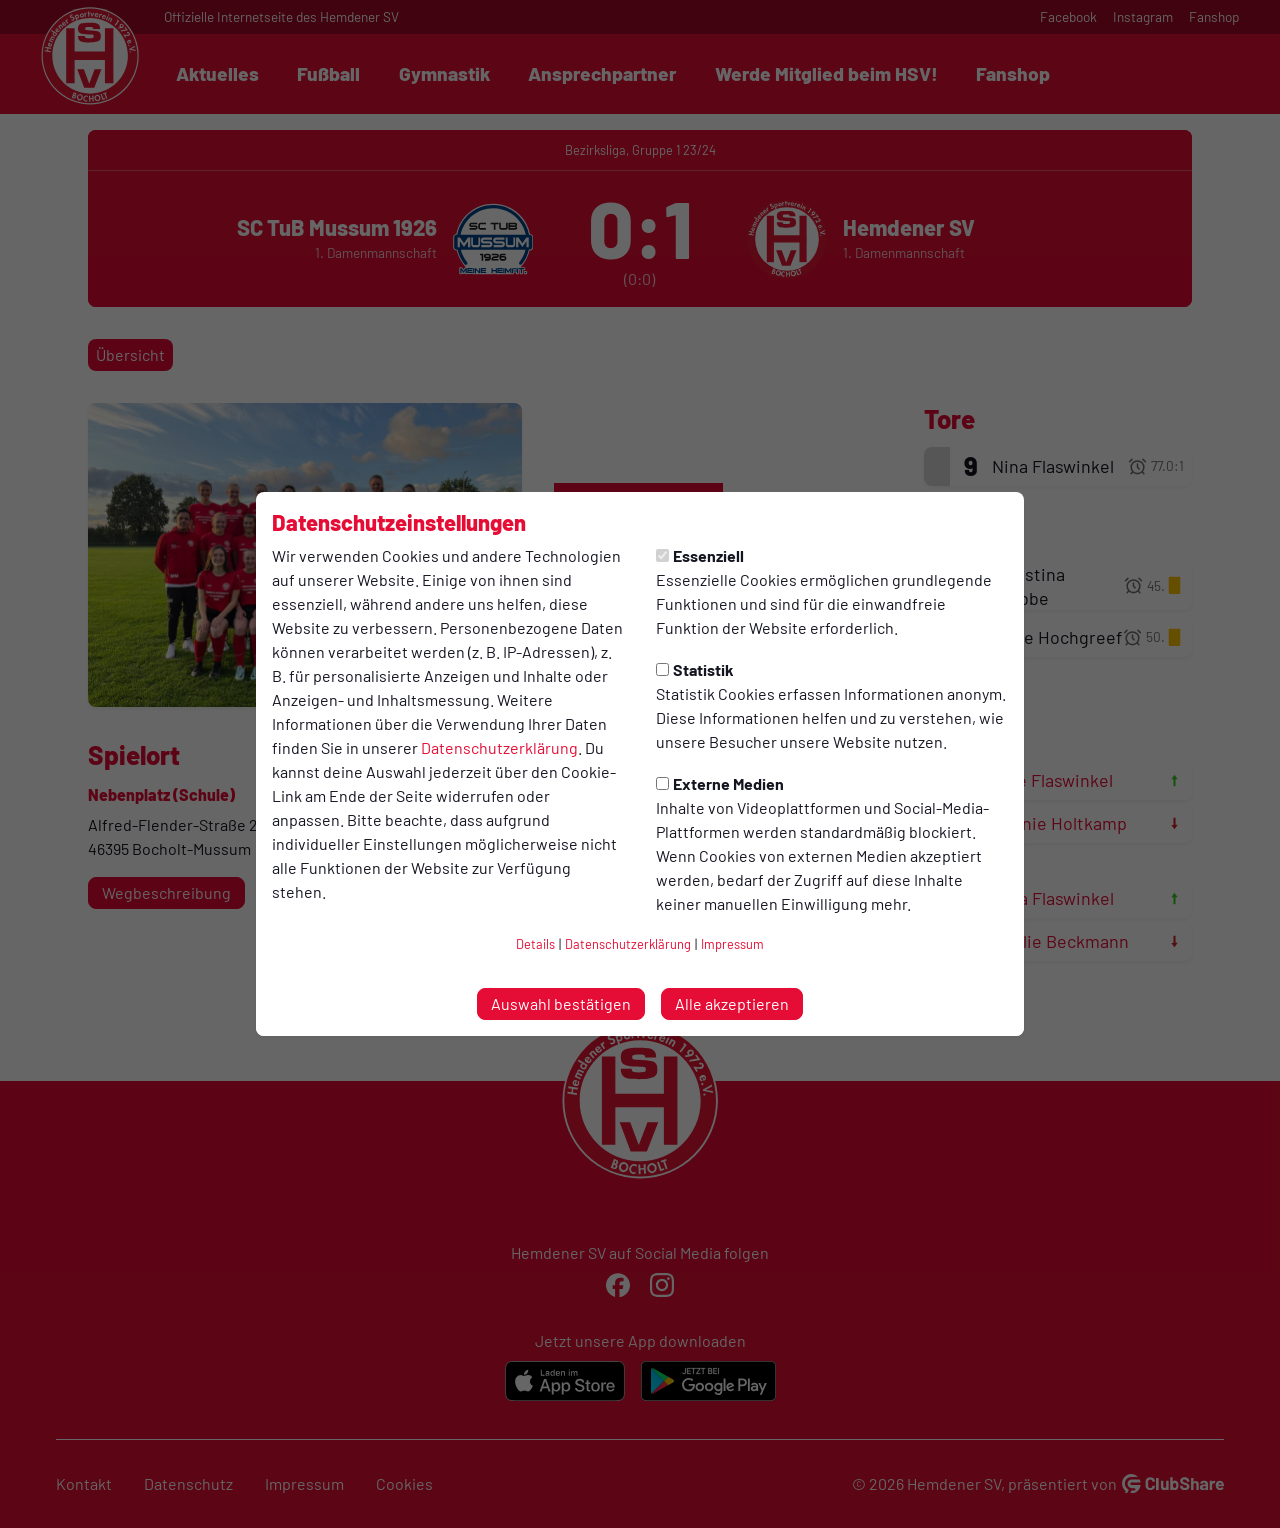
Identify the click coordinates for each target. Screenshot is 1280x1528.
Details (535, 944)
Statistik (695, 669)
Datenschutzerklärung (499, 747)
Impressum (732, 944)
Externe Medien (720, 783)
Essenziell (700, 555)
